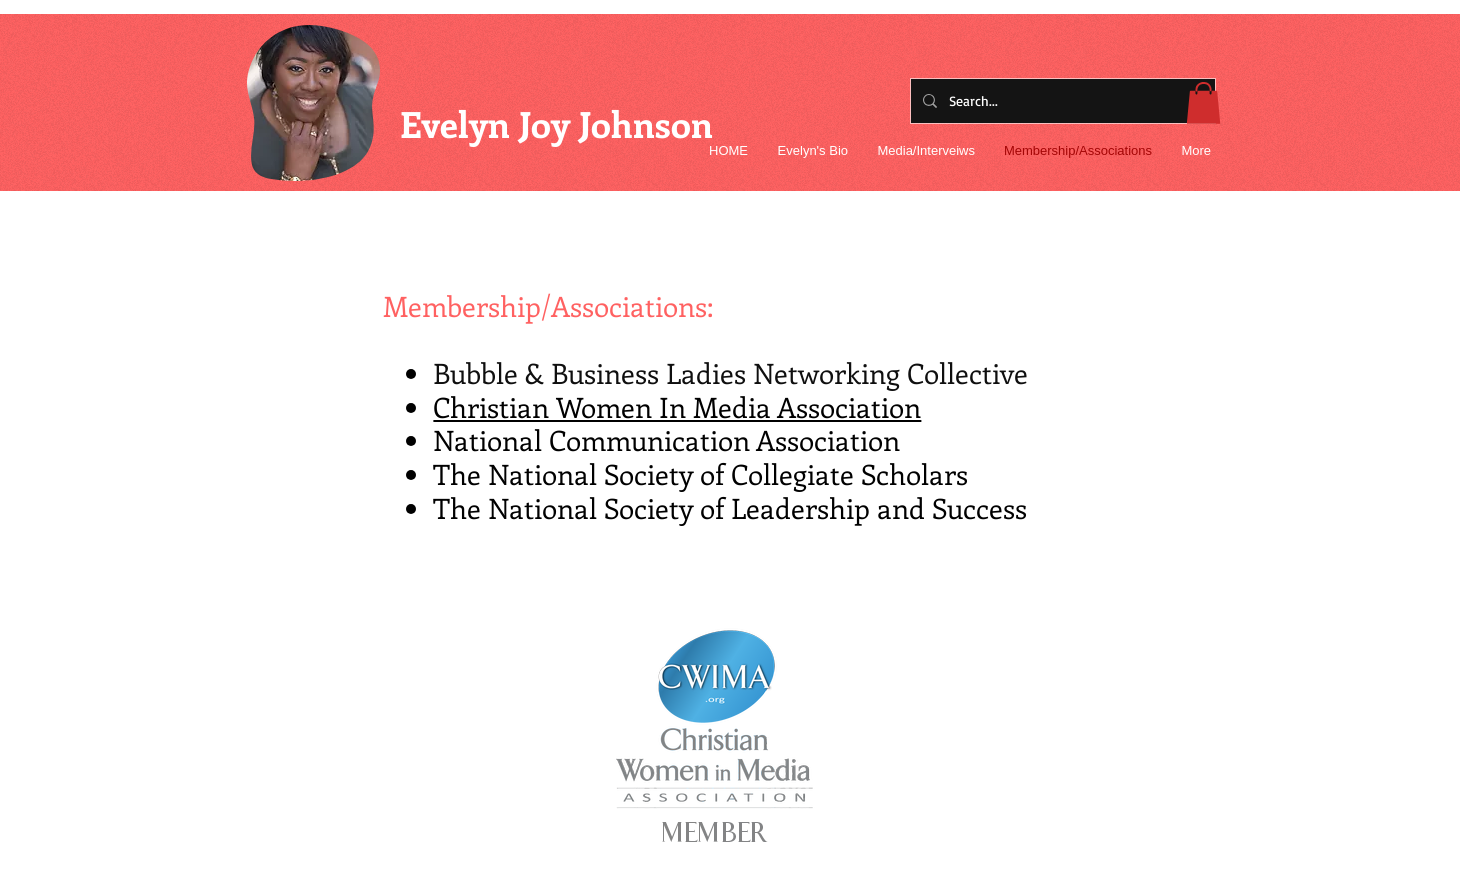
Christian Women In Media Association (677, 406)
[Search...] (1061, 101)
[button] (1203, 103)
